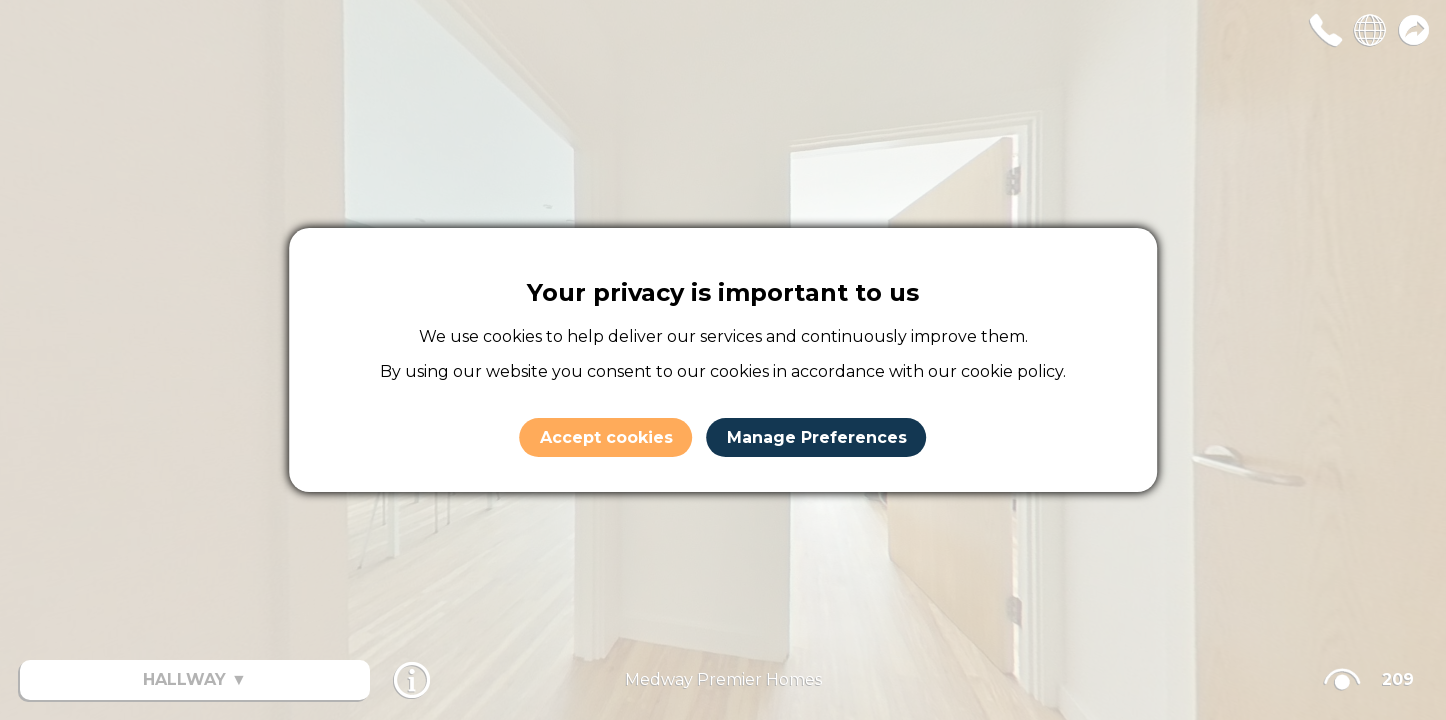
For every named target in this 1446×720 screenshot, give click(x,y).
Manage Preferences (817, 437)
